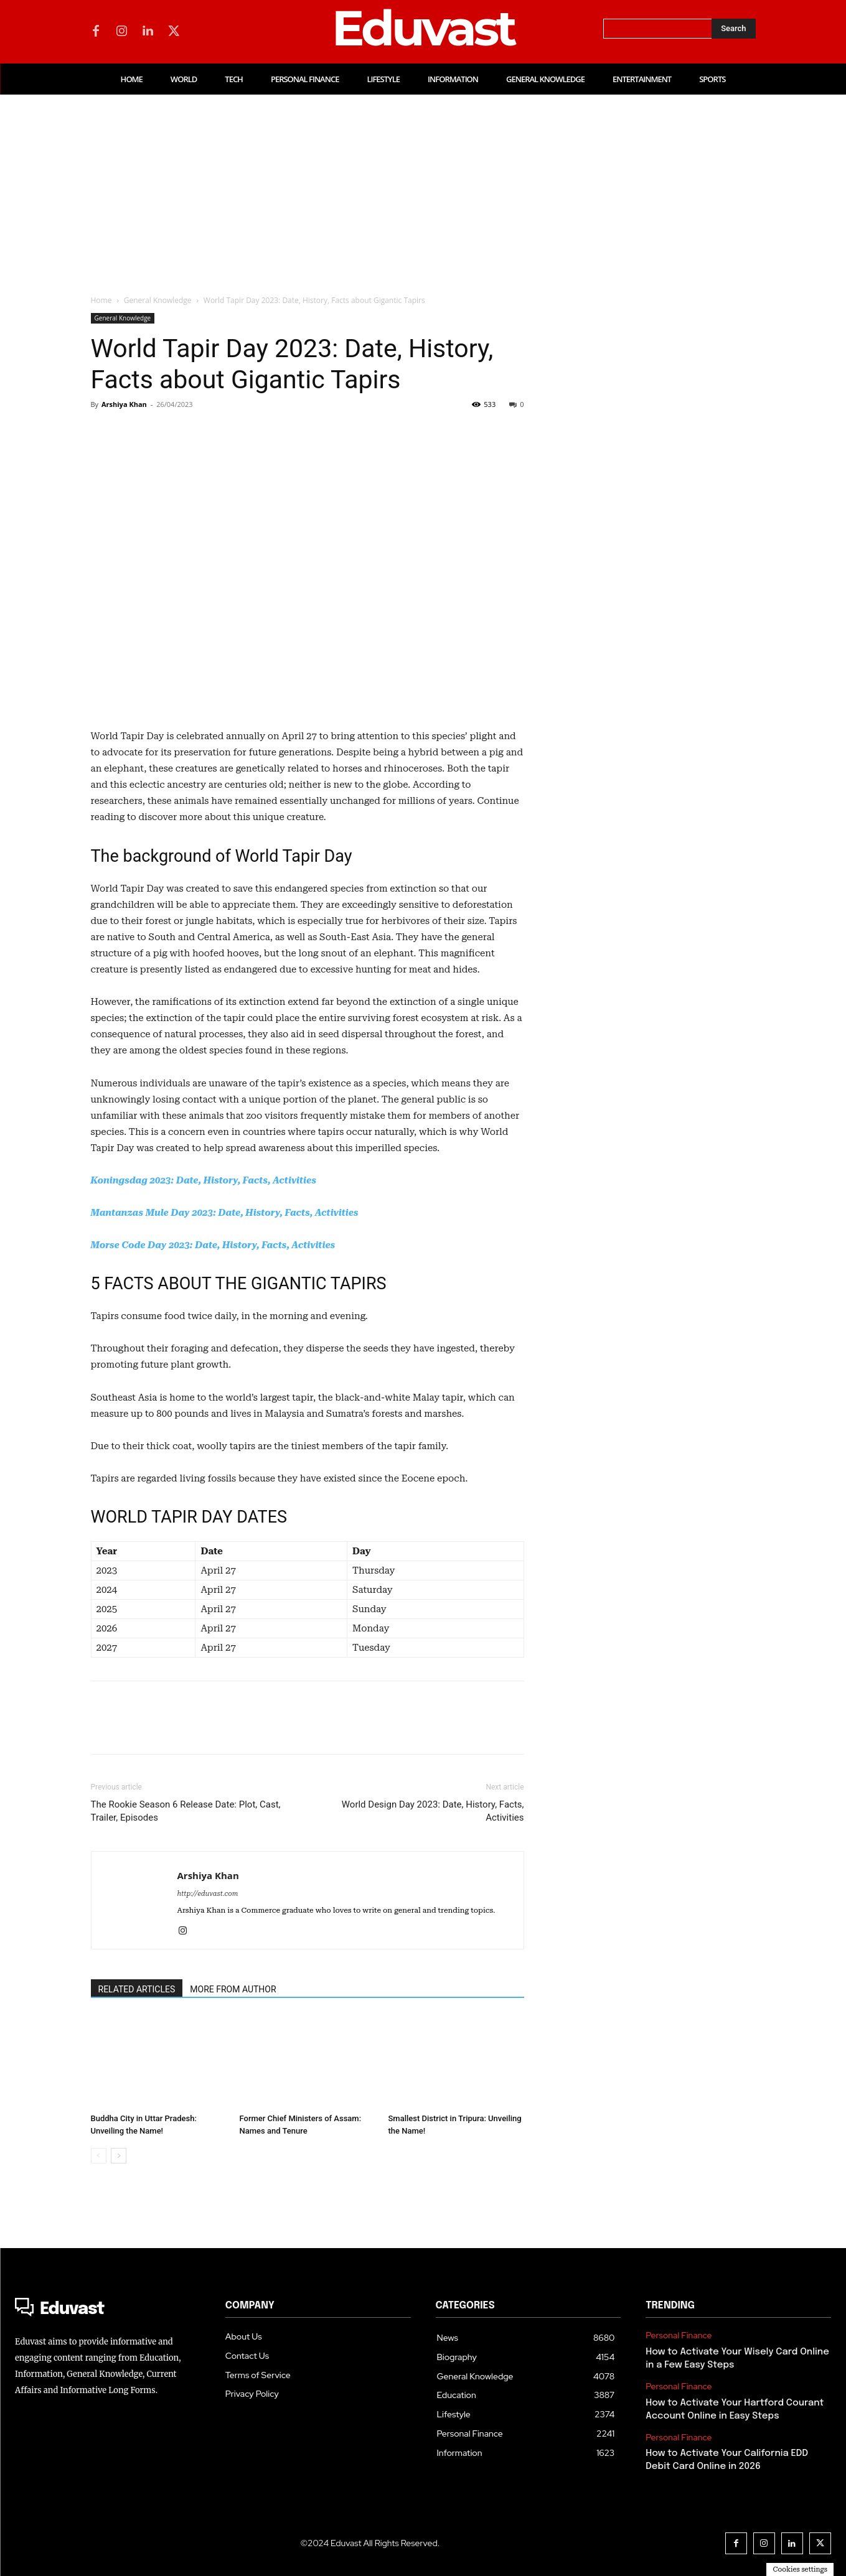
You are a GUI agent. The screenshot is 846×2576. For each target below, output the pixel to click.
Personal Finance (679, 2335)
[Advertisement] (423, 188)
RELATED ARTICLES (137, 1989)
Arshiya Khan (124, 404)
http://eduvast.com (207, 1894)
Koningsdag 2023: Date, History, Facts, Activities (203, 1180)
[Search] (733, 29)
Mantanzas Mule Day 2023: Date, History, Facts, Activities (225, 1212)
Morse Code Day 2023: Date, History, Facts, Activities (213, 1245)
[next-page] (118, 2155)
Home (101, 300)
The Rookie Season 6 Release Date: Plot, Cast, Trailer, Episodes (186, 1811)
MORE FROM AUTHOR (233, 1989)
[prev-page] (98, 2155)
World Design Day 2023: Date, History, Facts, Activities (433, 1811)
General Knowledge (158, 300)
